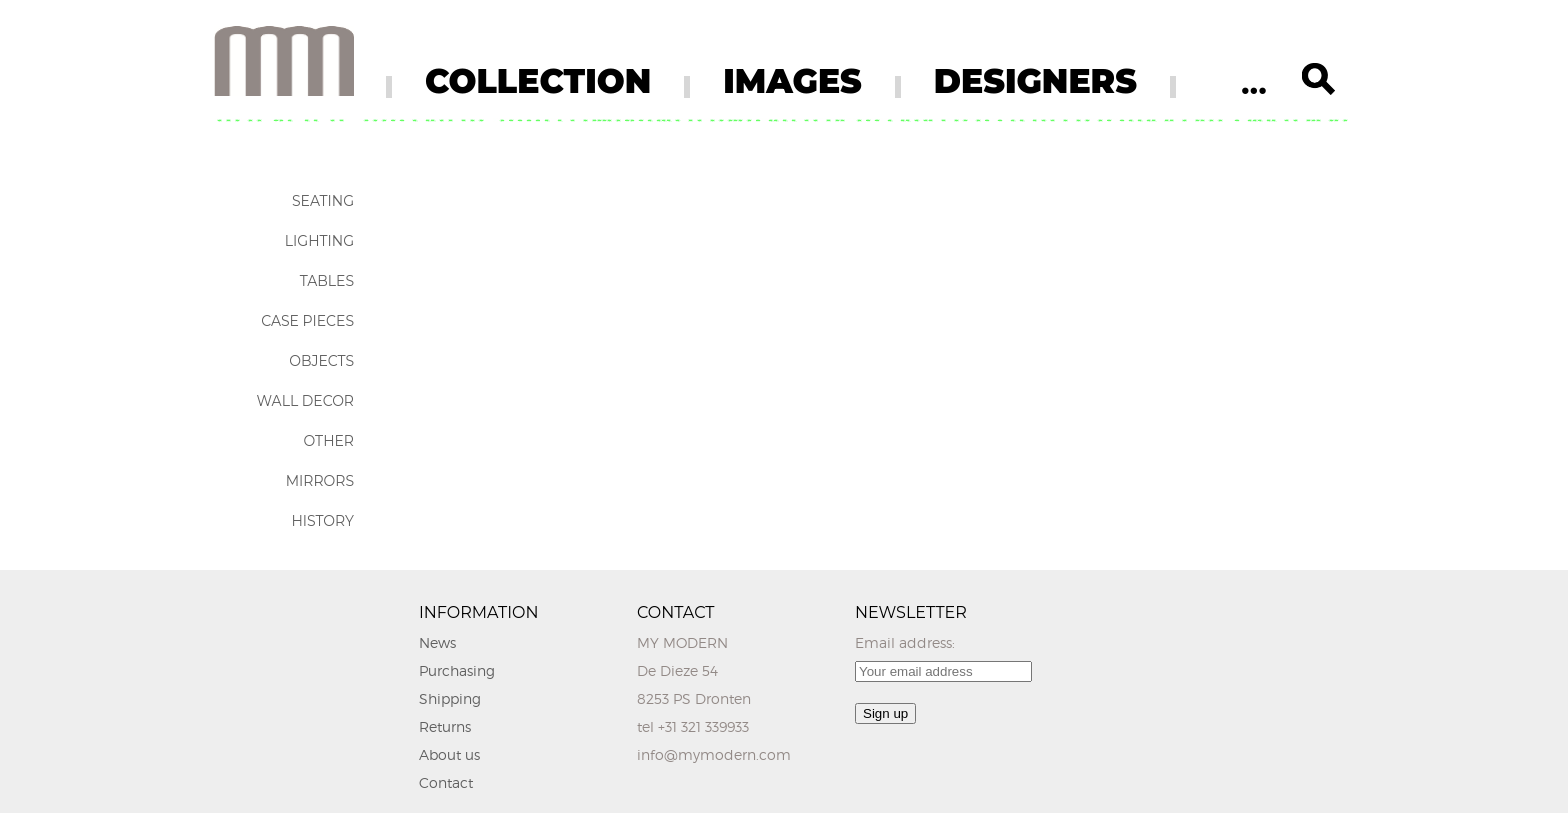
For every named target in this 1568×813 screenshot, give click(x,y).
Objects (321, 361)
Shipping (450, 698)
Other (328, 441)
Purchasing (457, 670)
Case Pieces (307, 321)
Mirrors (320, 481)
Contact (446, 782)
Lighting (319, 241)
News (437, 642)
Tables (327, 281)
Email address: (905, 642)
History (322, 521)
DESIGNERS (1035, 81)
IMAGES (792, 81)
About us (449, 754)
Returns (445, 726)
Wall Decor (305, 401)
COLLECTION (538, 81)
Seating (323, 201)
